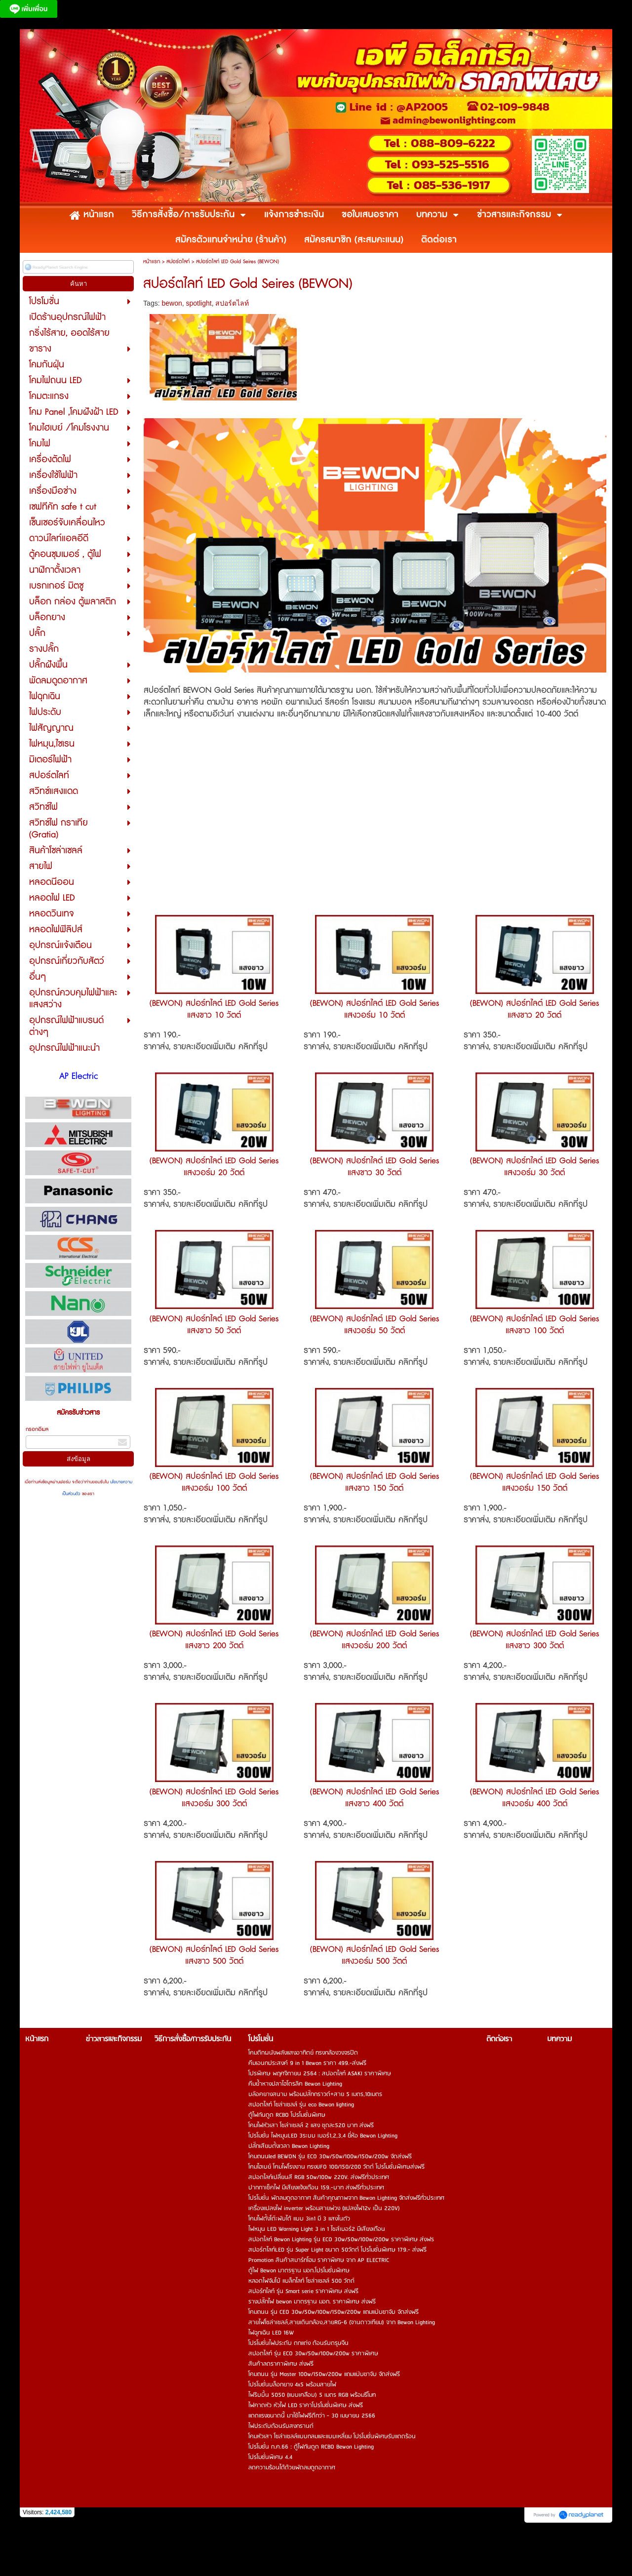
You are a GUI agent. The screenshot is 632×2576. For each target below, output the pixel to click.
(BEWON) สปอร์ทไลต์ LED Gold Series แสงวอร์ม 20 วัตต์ (214, 1167)
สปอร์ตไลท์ (178, 261)
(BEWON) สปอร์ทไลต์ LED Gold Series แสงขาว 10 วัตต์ (214, 1009)
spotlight (199, 303)
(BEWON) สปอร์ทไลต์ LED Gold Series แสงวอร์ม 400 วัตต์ (534, 1798)
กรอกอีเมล (37, 1429)
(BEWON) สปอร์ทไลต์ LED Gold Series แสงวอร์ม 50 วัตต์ (374, 1325)
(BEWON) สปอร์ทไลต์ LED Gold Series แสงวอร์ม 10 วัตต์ (374, 1009)
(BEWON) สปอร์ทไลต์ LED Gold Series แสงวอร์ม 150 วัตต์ (534, 1482)
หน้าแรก (151, 261)
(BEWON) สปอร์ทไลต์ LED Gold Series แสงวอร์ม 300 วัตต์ (214, 1798)
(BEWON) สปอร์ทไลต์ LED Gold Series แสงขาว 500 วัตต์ (214, 1955)
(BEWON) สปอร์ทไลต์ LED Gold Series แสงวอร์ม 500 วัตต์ (374, 1955)
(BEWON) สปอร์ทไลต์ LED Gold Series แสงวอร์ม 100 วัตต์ (214, 1482)
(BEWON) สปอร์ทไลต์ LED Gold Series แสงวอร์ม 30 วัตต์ (534, 1167)
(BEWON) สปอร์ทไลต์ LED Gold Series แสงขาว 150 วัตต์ (374, 1482)
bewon (171, 303)
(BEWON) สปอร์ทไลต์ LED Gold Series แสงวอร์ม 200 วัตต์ (374, 1640)
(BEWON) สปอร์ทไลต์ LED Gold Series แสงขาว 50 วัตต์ (214, 1325)
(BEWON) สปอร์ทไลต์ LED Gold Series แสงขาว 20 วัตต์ (534, 1009)
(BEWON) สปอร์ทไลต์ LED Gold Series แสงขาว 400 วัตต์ (374, 1798)
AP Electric (78, 1076)
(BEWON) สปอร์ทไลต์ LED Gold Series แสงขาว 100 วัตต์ (534, 1325)
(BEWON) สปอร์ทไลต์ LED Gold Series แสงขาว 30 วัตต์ (374, 1167)
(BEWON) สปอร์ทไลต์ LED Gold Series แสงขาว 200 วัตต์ (214, 1640)
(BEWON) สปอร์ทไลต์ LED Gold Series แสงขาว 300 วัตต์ (534, 1640)
